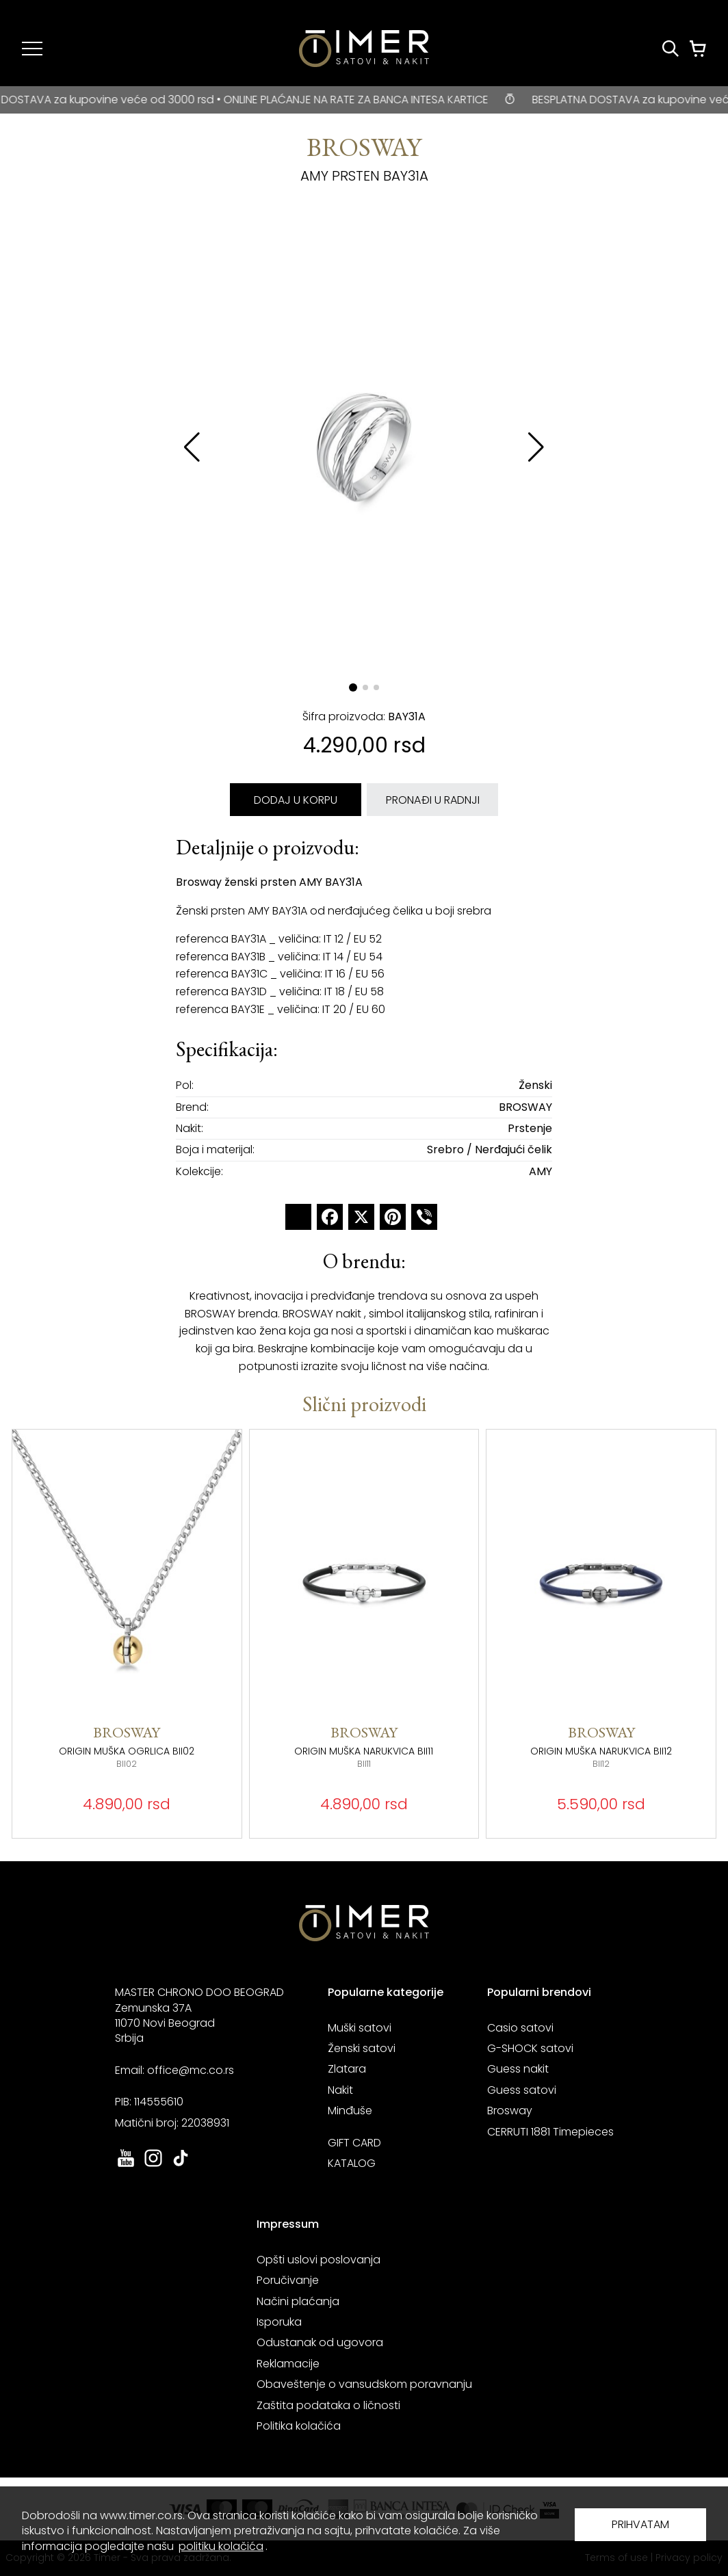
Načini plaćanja (298, 2301)
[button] (536, 447)
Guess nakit (518, 2069)
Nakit (340, 2090)
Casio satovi (520, 2028)
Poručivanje (288, 2280)
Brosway (509, 2110)
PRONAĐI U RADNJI (433, 800)
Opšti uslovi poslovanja (318, 2260)
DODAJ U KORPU (295, 800)
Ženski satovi (361, 2048)
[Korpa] (698, 48)
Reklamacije (288, 2363)
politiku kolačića (221, 2546)
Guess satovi (521, 2090)
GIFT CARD (354, 2143)
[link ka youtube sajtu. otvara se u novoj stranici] (126, 2165)
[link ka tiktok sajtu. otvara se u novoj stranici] (181, 2165)
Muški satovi (359, 2028)
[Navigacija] (32, 48)
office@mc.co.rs (190, 2070)
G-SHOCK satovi (530, 2048)
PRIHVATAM (640, 2524)
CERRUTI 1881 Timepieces (550, 2132)
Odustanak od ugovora (320, 2342)
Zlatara (347, 2069)
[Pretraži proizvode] (670, 48)
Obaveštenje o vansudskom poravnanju (364, 2384)
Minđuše (350, 2110)
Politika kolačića (299, 2426)
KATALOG (352, 2163)
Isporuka (279, 2322)
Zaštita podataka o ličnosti (328, 2405)
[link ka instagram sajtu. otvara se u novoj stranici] (153, 2165)
